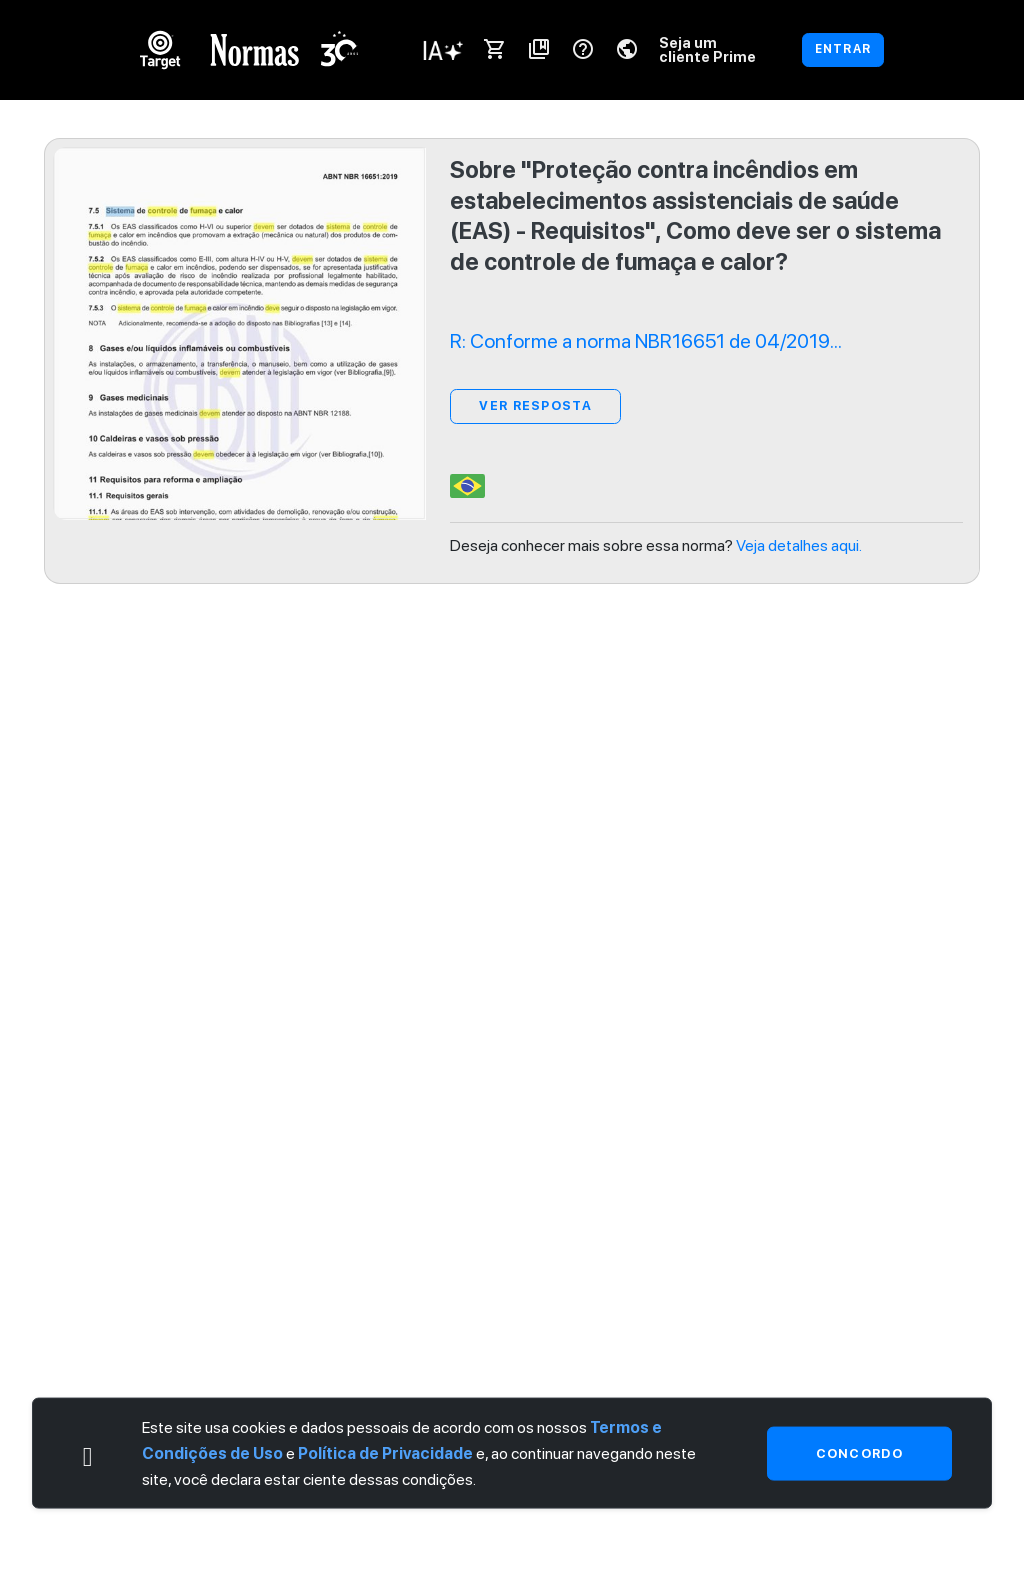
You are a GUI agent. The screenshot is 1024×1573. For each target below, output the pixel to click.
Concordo (859, 1452)
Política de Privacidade (385, 1453)
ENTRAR (843, 49)
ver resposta (535, 405)
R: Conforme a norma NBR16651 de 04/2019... (646, 341)
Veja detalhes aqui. (799, 545)
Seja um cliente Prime (707, 49)
